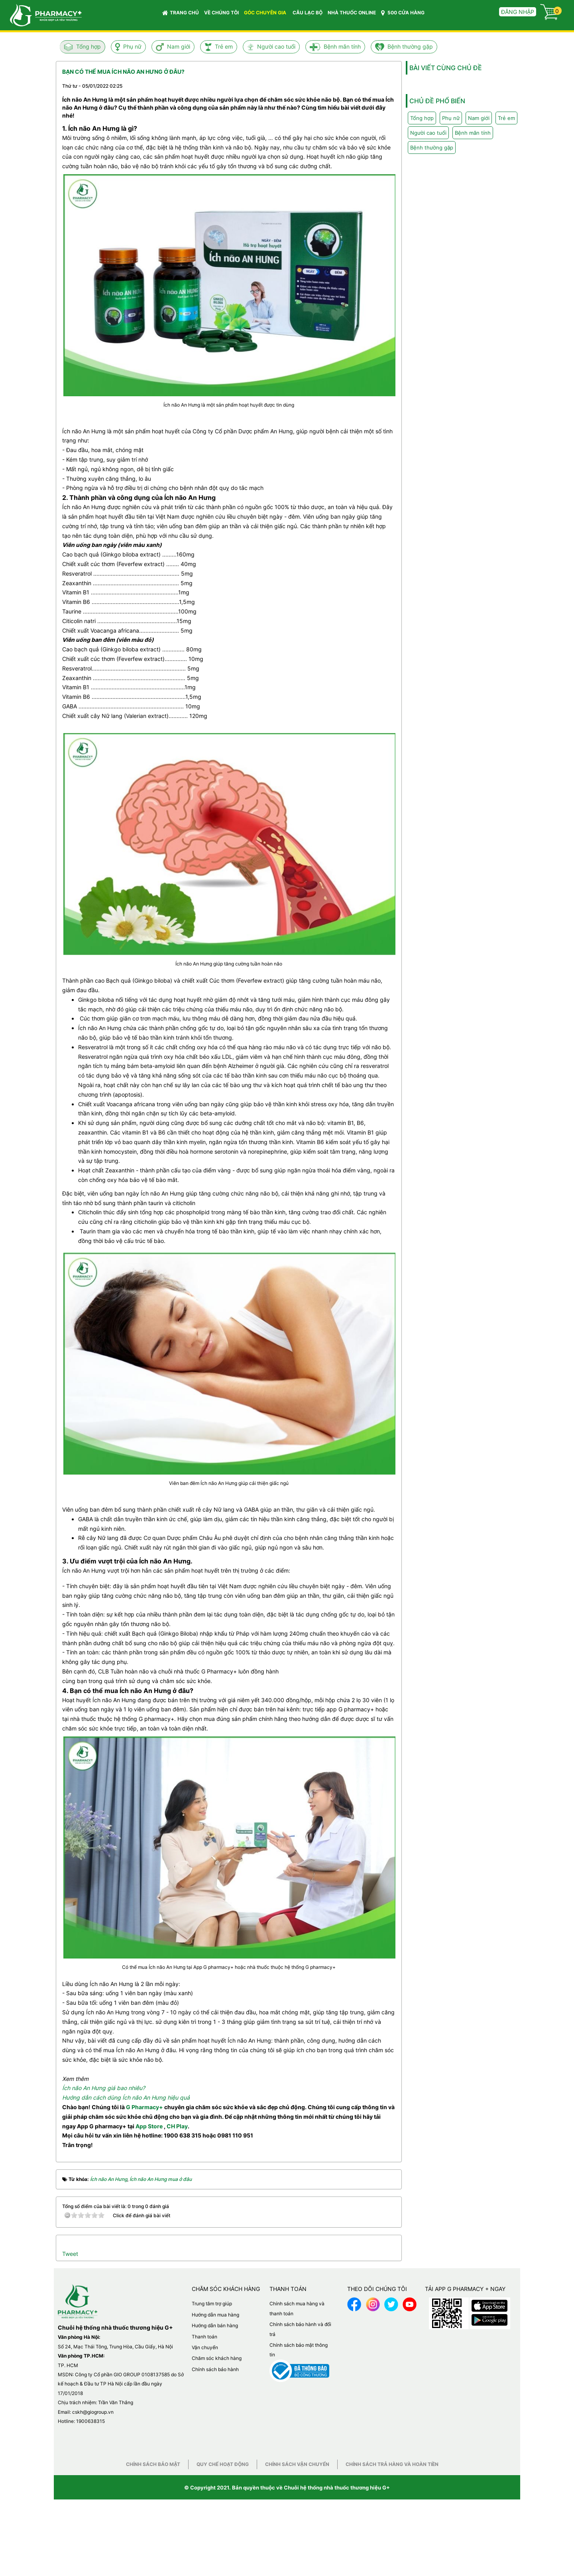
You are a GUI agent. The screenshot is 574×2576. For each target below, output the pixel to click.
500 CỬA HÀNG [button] (403, 13)
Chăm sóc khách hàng (217, 2358)
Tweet (70, 2253)
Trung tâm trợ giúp (212, 2304)
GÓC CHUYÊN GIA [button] (266, 15)
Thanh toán (204, 2337)
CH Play (177, 2126)
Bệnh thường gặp (410, 46)
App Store (149, 2126)
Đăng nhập (517, 11)
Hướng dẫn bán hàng (215, 2325)
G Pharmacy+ (144, 2107)
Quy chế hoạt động (223, 2464)
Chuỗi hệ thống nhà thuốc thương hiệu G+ (337, 2487)
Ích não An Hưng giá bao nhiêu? (103, 2087)
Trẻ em (224, 46)
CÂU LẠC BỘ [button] (307, 13)
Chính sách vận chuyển (297, 2464)
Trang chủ (180, 13)
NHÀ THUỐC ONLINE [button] (352, 13)
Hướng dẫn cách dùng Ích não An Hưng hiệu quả (126, 2097)
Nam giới (178, 46)
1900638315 (90, 2421)
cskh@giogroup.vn (93, 2412)
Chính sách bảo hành (215, 2369)
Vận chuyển (205, 2347)
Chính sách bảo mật (153, 2464)
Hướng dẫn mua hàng (215, 2315)
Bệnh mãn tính (342, 46)
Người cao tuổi (276, 46)
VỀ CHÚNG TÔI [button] (221, 13)
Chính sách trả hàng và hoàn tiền (392, 2464)
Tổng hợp (88, 46)
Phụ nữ (132, 46)
